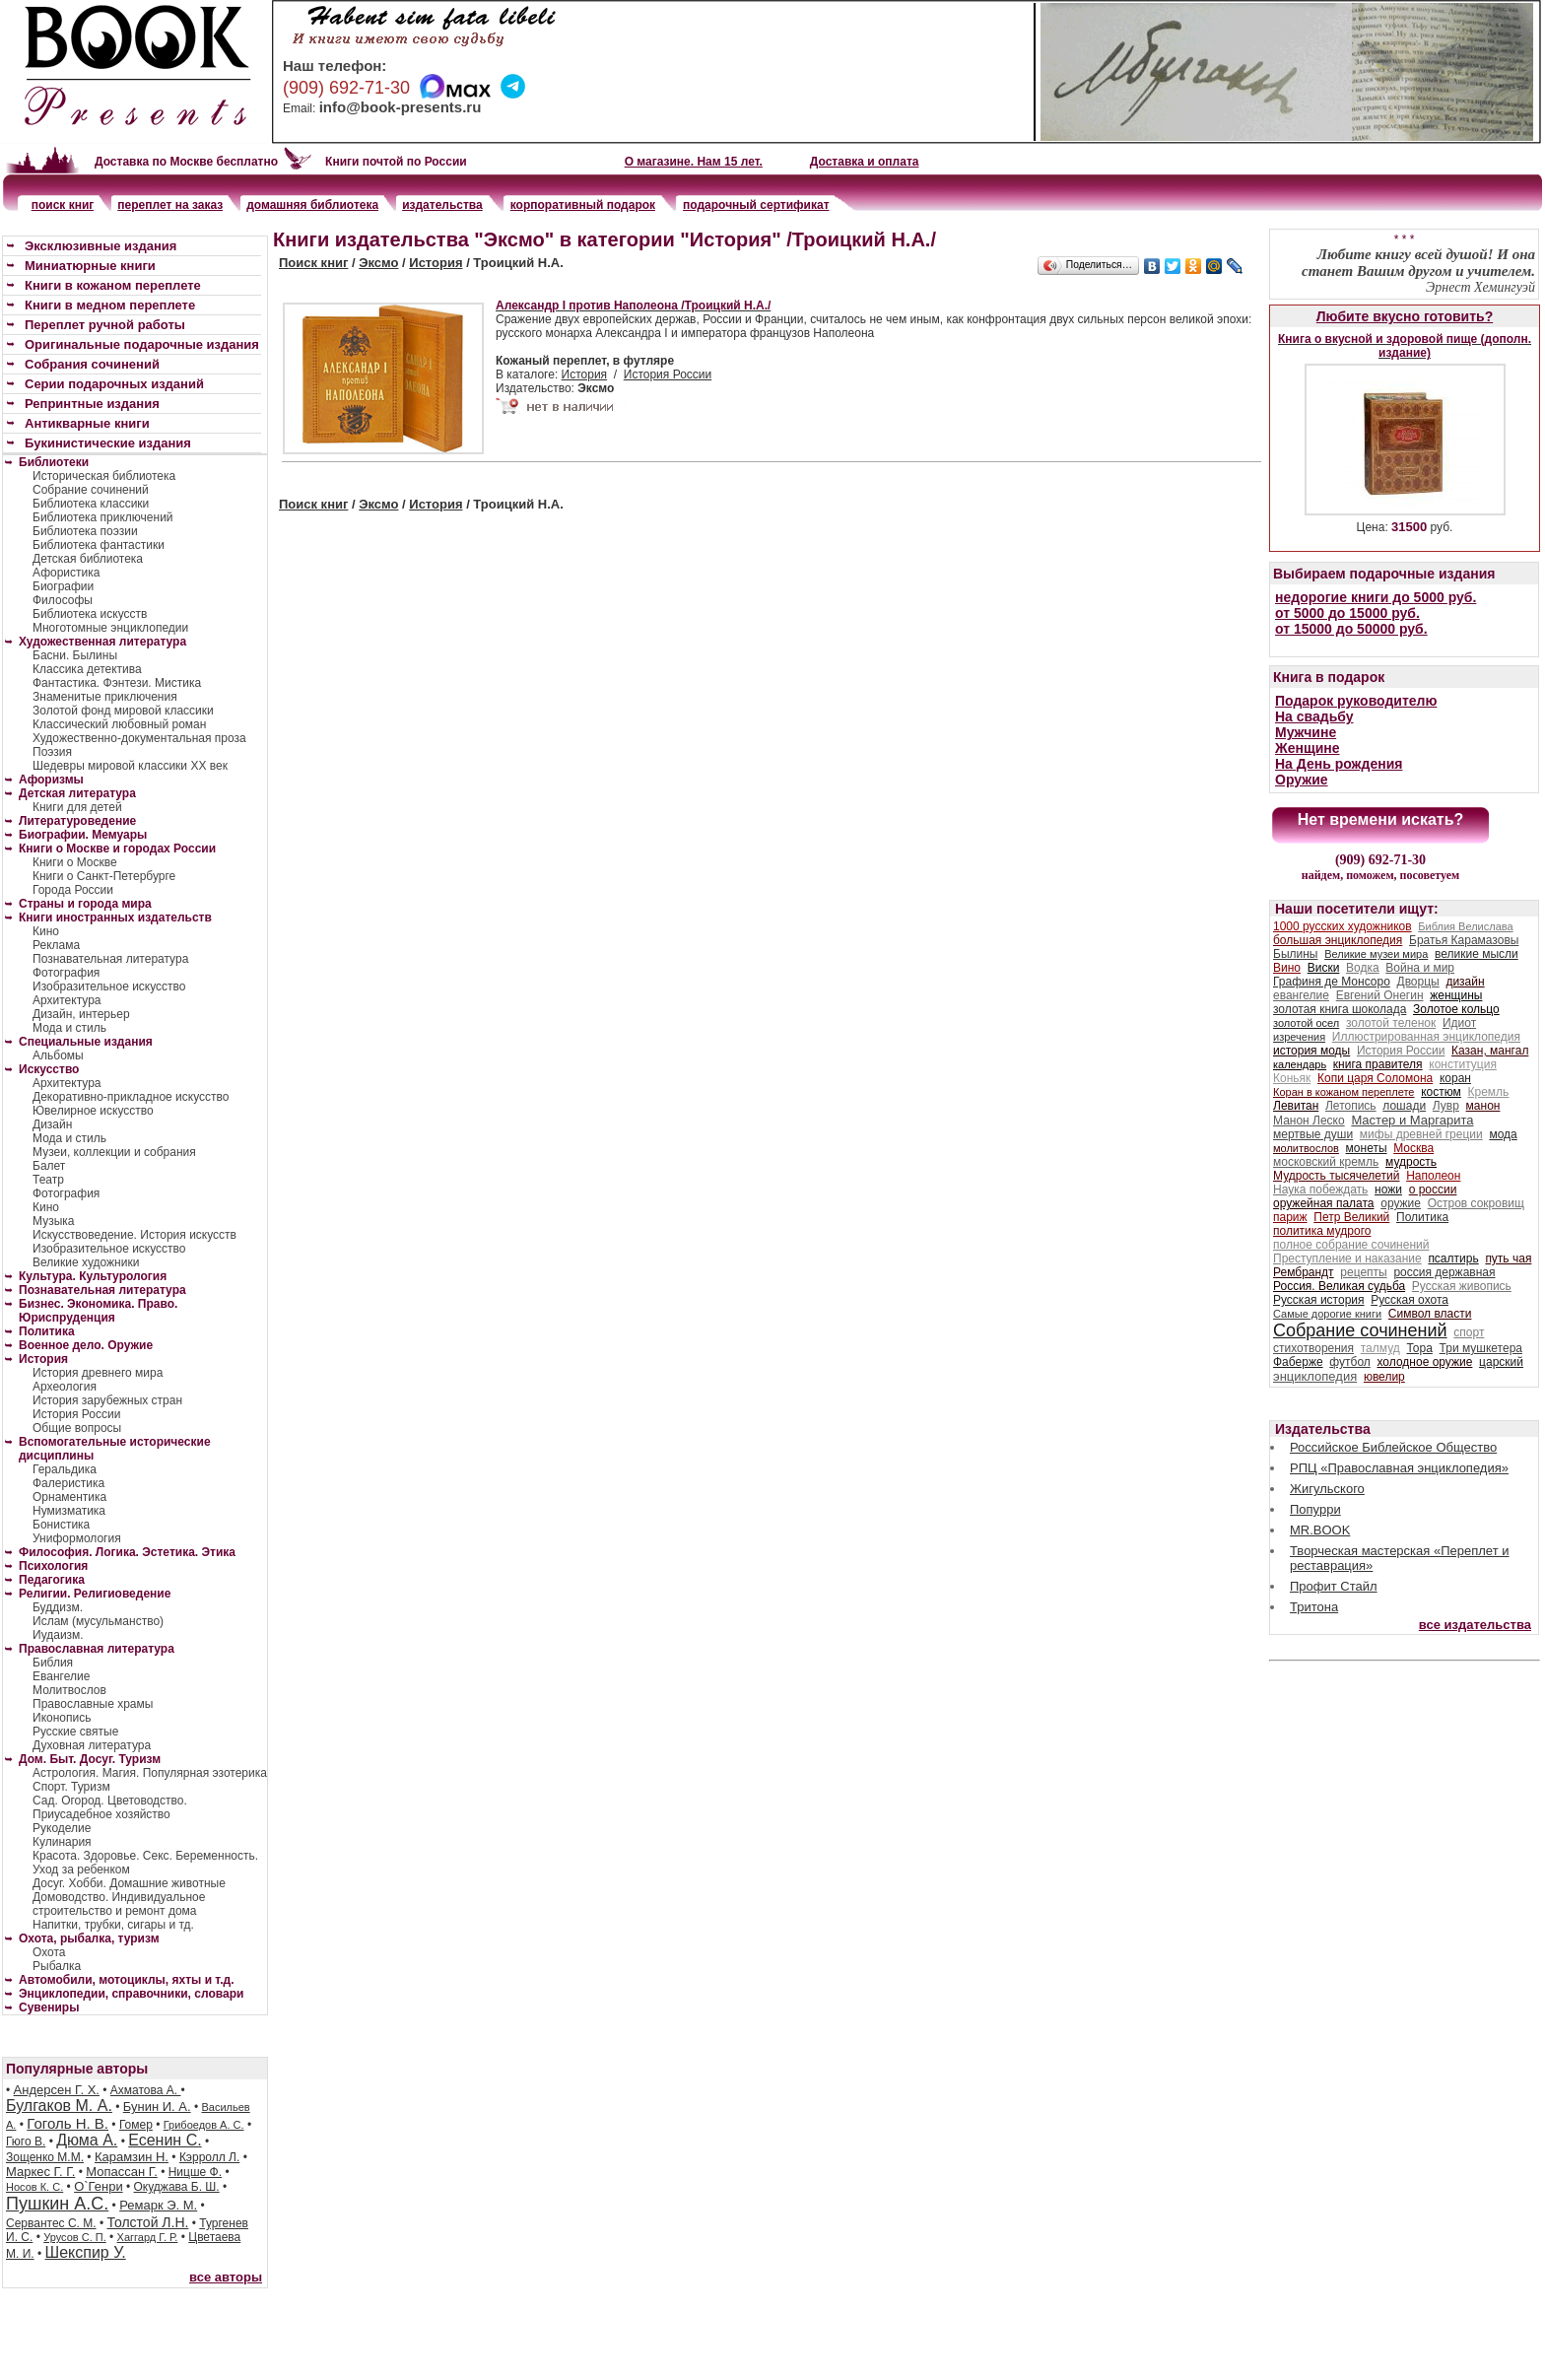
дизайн (1464, 981)
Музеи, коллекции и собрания (114, 1152)
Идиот (1459, 1023)
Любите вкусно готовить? (1404, 316)
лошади (1404, 1106)
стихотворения (1313, 1348)
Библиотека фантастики (99, 545)
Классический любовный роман (119, 724)
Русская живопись (1461, 1286)
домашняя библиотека (312, 205)
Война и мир (1419, 968)
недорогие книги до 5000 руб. (1375, 597)
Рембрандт (1303, 1272)
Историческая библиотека (104, 476)
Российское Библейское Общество (1393, 1447)
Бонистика (61, 1524)
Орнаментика (69, 1497)
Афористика (66, 572)
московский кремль (1325, 1162)
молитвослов (1306, 1148)
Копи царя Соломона (1375, 1078)
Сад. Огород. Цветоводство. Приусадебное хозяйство (110, 1807)
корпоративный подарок (582, 205)
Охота (49, 1952)
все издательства (1475, 1624)
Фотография (66, 973)
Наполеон (1433, 1176)
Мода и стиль (69, 1028)
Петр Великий (1351, 1217)
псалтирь (1453, 1258)
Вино (1287, 968)
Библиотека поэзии (85, 531)
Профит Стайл (1333, 1586)
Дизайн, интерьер (81, 1014)
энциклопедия (1315, 1376)
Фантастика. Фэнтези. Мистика (117, 683)
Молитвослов (69, 1690)
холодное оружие (1425, 1362)
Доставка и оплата (864, 162)
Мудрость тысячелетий (1336, 1176)
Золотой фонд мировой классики (123, 710)
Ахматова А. (145, 2090)
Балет (49, 1166)
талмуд (1380, 1348)
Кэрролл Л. (209, 2157)
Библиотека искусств (90, 614)
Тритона (1314, 1606)
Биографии (63, 586)
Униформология (77, 1538)
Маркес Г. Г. (40, 2171)
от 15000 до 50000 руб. (1351, 629)
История (435, 262)
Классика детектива (87, 669)
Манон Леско (1309, 1120)
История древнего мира (98, 1373)
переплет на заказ (170, 205)
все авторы (225, 2277)
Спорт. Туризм (71, 1787)
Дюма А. (86, 2140)
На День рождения (1338, 764)
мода (1502, 1134)
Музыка (53, 1221)
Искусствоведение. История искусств (134, 1235)
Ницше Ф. (195, 2172)
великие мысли (1476, 954)
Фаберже (1298, 1362)
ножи (1388, 1189)
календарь (1299, 1064)
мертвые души (1313, 1134)
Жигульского (1327, 1488)
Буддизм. (58, 1607)
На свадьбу (1314, 716)
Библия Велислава (1465, 926)
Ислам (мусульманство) (98, 1621)
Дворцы (1418, 981)
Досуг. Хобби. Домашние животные (129, 1883)
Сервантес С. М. (51, 2223)
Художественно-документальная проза (139, 738)
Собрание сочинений (91, 490)
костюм (1441, 1092)
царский (1501, 1362)
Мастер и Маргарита (1412, 1120)
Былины (1295, 954)
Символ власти (1430, 1314)
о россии (1433, 1189)
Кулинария (62, 1842)
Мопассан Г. (122, 2171)
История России (667, 374)
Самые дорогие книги (1327, 1314)
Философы (63, 600)
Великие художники (86, 1262)
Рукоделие (62, 1828)
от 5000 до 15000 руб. (1347, 613)
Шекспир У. (85, 2252)
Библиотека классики (91, 503)
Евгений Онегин (1380, 995)
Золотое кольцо (1456, 1009)
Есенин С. (164, 2140)
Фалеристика (68, 1483)
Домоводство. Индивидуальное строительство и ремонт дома (119, 1904)
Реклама (56, 945)
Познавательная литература (110, 959)
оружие (1400, 1203)
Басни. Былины (75, 655)
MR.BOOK (1320, 1530)
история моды (1311, 1050)
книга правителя (1378, 1064)
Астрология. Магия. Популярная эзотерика (150, 1773)
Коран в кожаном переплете (1343, 1092)
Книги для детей (77, 807)
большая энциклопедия (1337, 940)
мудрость (1411, 1162)
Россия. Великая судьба (1339, 1286)
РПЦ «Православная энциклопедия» (1399, 1468)
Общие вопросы (77, 1428)
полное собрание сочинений (1351, 1245)
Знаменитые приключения (105, 697)
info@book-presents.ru (400, 107)
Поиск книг (313, 262)
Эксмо (378, 262)
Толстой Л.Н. (147, 2222)
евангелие (1301, 995)
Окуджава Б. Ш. (177, 2187)
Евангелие (61, 1676)
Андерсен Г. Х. (57, 2089)
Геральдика (65, 1469)
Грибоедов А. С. (204, 2125)
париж (1290, 1217)
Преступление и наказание (1347, 1258)
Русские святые (75, 1731)
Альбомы (58, 1055)
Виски (1324, 968)
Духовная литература (92, 1745)
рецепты (1363, 1272)
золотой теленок (1391, 1023)
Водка (1362, 968)
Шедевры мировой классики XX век (130, 766)
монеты (1366, 1148)
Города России (73, 890)
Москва (1413, 1148)
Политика (1422, 1217)
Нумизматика (69, 1511)
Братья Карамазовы (1463, 940)
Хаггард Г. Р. (147, 2237)
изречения (1299, 1037)
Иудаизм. (58, 1635)
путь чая (1508, 1258)
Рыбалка (57, 1966)
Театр (48, 1180)
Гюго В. (25, 2141)
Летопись (1351, 1106)
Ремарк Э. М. (158, 2205)
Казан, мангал (1489, 1050)
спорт (1468, 1332)
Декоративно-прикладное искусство (131, 1097)
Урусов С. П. (74, 2237)
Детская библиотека (88, 559)
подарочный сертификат (756, 205)
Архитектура (67, 1000)
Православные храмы (93, 1704)
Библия (53, 1662)
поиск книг (63, 205)
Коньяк (1291, 1078)
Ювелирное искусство (93, 1111)
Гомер (136, 2125)
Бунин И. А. (157, 2106)
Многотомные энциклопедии (110, 628)
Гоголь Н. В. (67, 2123)
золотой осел (1306, 1023)
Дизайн (52, 1124)
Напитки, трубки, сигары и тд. (113, 1925)
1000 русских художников (1342, 926)
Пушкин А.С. (57, 2203)
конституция (1463, 1064)
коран (1455, 1078)
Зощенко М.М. (45, 2157)
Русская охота (1409, 1300)
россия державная (1444, 1272)
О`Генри (98, 2186)
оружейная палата (1324, 1203)
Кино (46, 931)
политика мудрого (1322, 1231)
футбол (1350, 1362)
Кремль (1489, 1092)
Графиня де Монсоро (1331, 981)
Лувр (1446, 1106)
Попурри (1315, 1509)
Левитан (1295, 1106)
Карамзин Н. (131, 2156)
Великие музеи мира (1376, 954)
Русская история (1319, 1300)
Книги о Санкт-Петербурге (104, 876)
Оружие (1301, 779)
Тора (1419, 1348)
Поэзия (52, 752)
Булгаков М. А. (59, 2105)
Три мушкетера (1481, 1348)
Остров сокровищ (1476, 1203)
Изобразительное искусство (109, 986)
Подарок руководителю (1356, 701)
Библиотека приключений (103, 517)
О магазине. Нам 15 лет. (694, 162)
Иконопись (62, 1718)
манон (1483, 1106)
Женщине (1307, 748)
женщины (1456, 995)
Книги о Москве (75, 862)
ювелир (1384, 1377)
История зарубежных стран (107, 1400)
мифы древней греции (1421, 1134)
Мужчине (1305, 732)
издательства (442, 205)
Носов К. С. (34, 2187)
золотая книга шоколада (1339, 1009)
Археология (65, 1387)
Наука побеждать (1320, 1189)
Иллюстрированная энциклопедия (1426, 1037)
